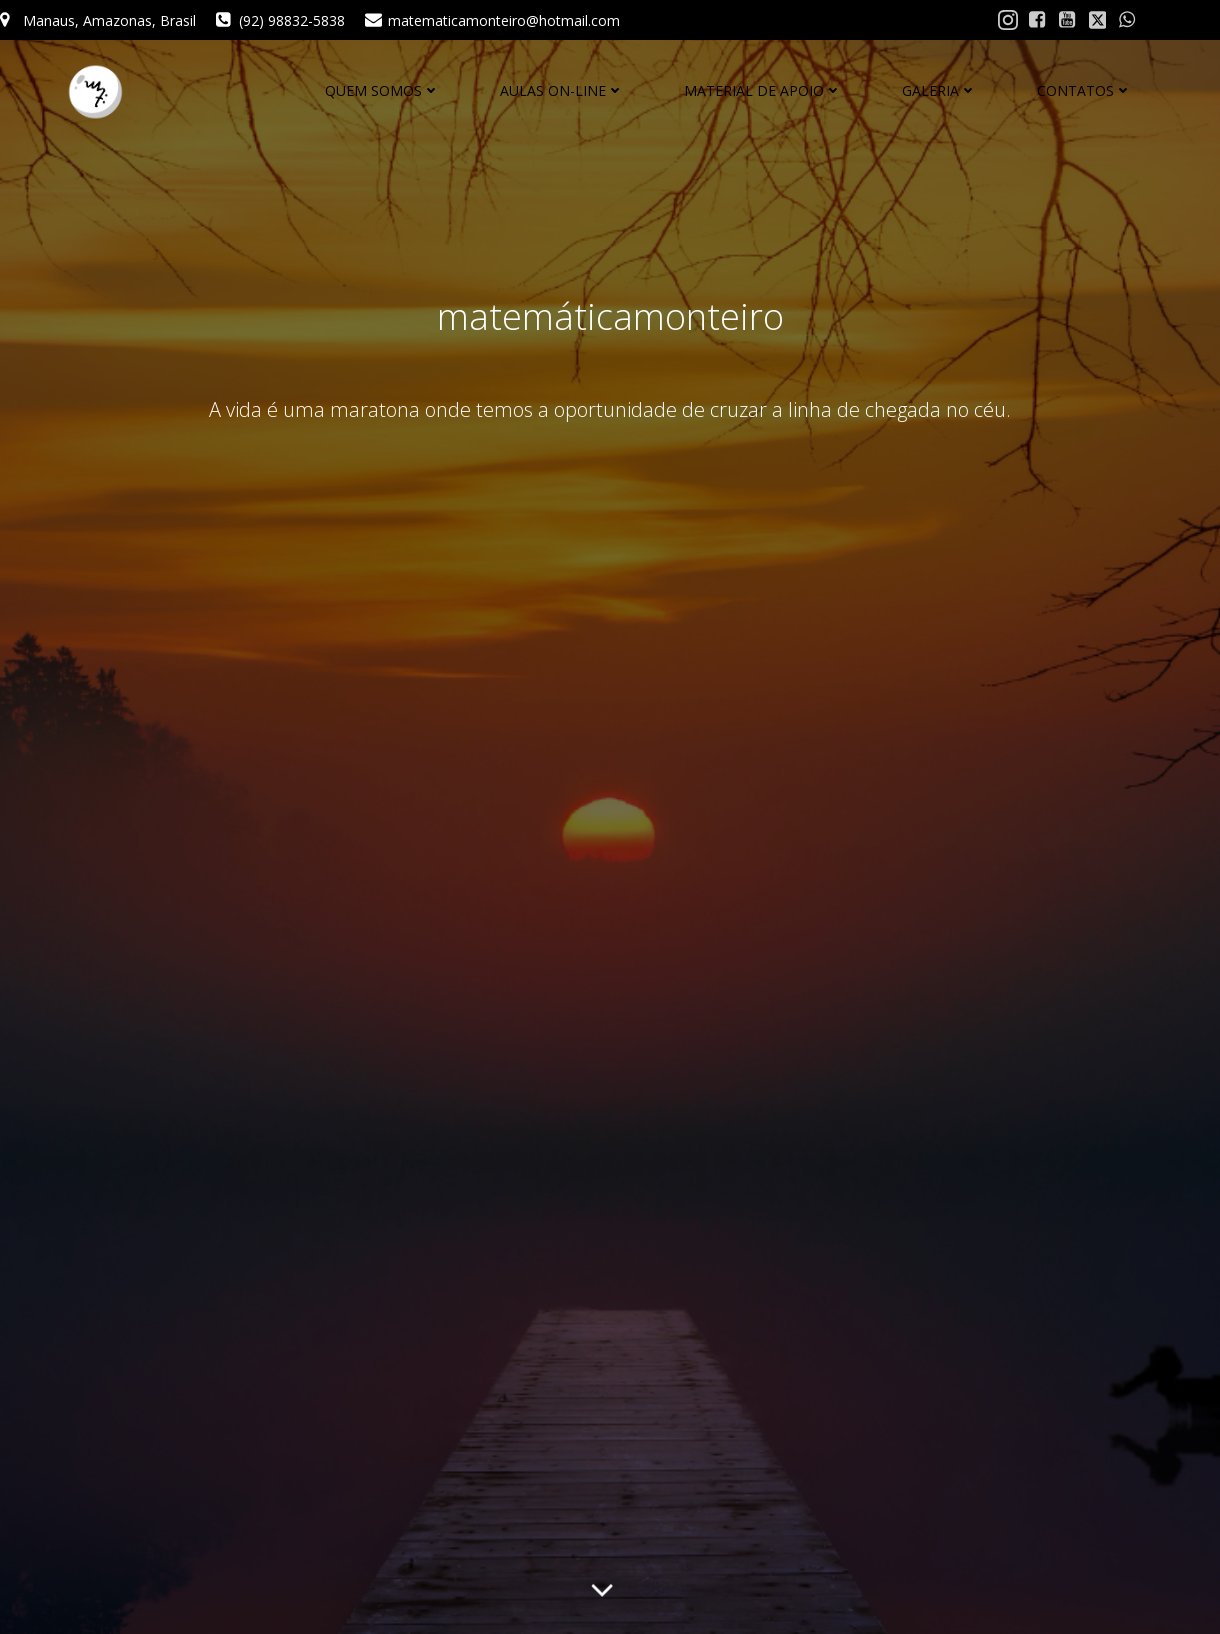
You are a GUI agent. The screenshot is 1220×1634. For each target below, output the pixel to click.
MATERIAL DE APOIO (763, 90)
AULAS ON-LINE (562, 90)
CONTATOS (1084, 90)
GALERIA (939, 90)
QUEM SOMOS (382, 90)
